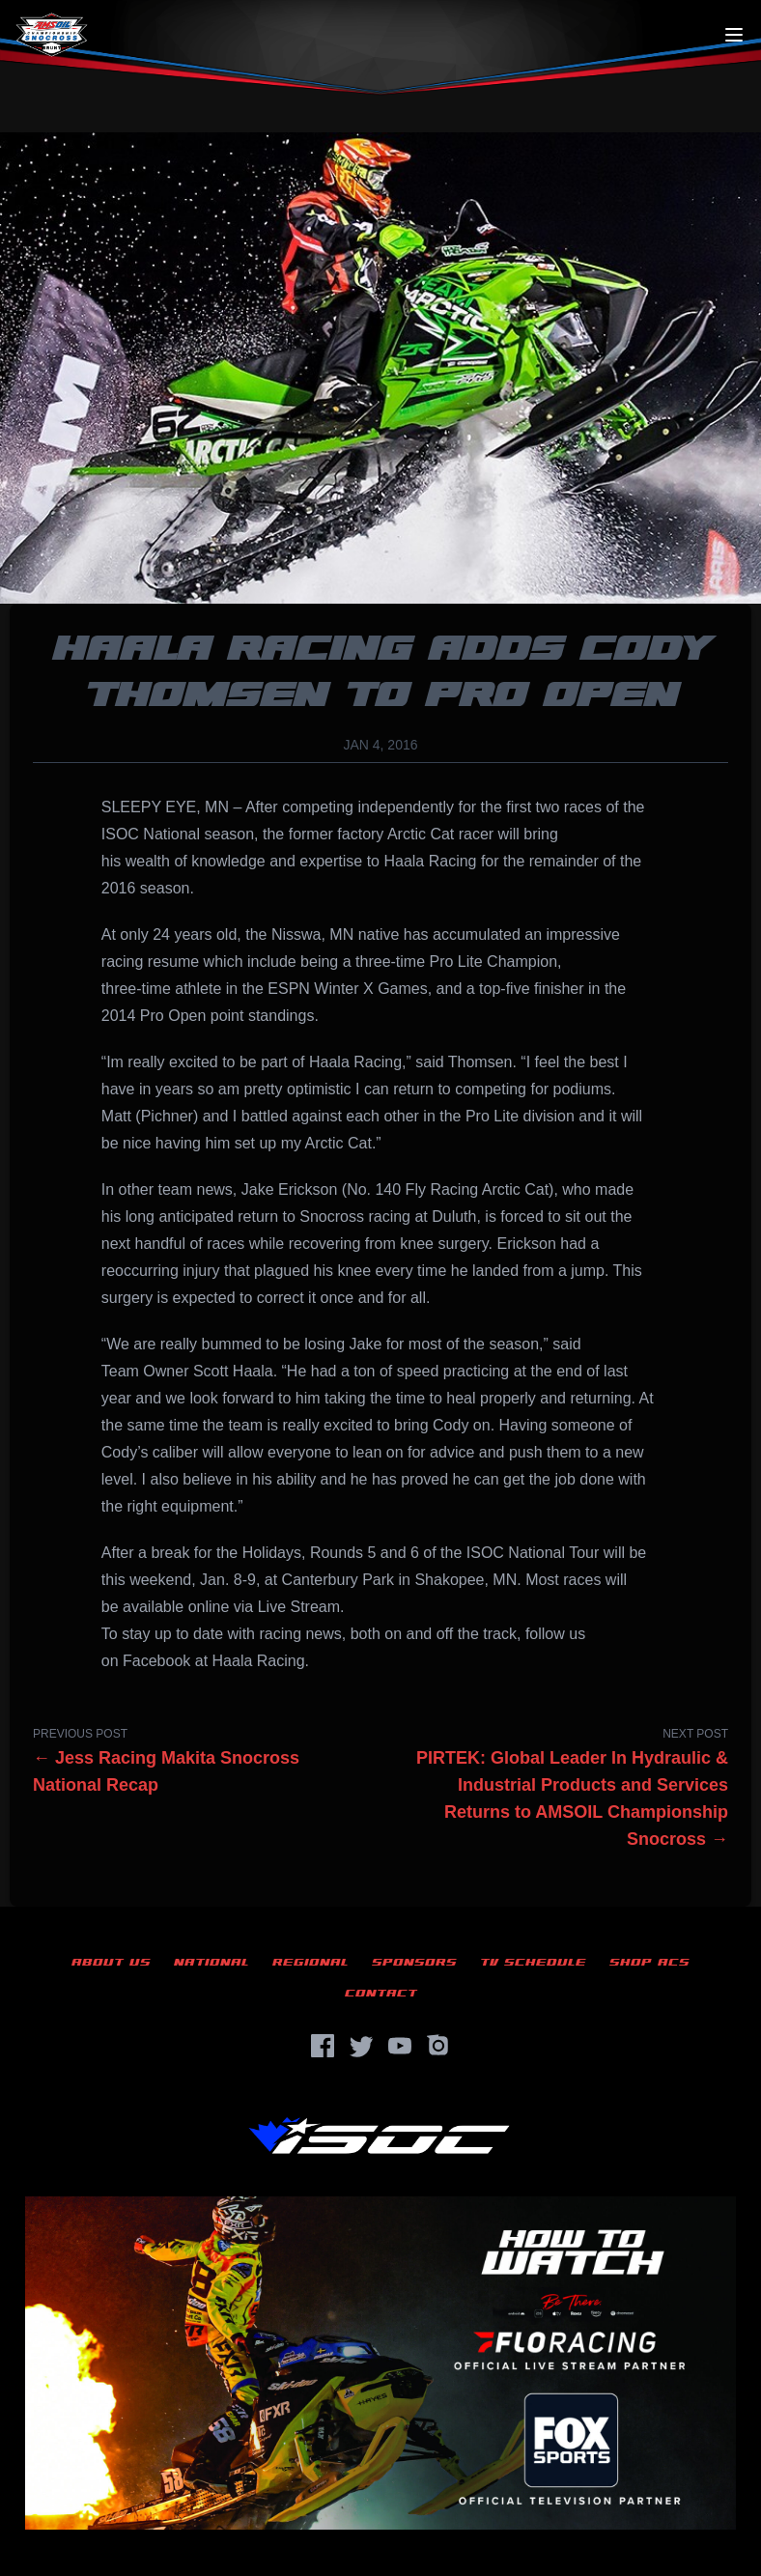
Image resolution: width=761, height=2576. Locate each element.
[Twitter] (361, 2045)
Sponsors (414, 1962)
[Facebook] (322, 2045)
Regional (310, 1962)
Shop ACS (649, 1962)
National (211, 1962)
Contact (381, 1993)
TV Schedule (533, 1962)
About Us (111, 1962)
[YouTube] (399, 2045)
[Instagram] (438, 2045)
